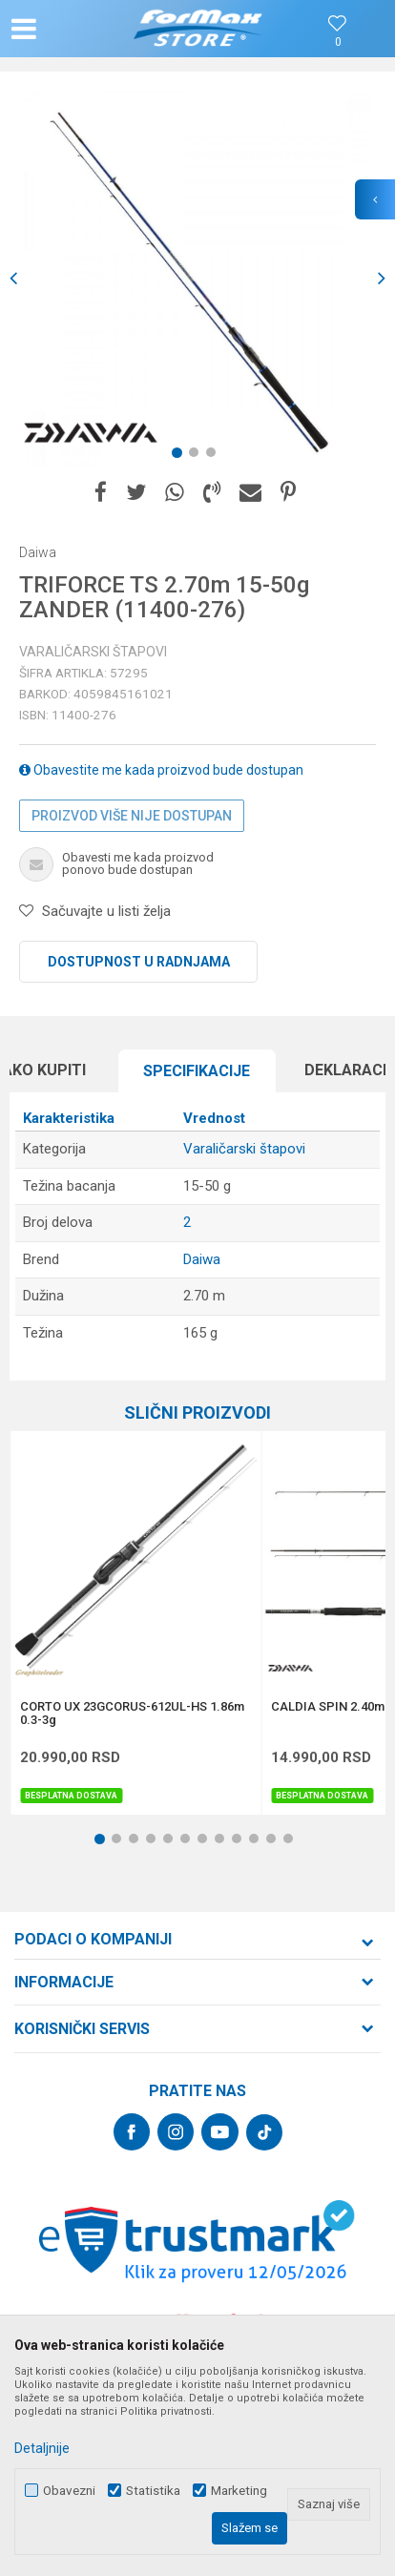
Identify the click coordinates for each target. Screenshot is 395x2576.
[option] (197, 279)
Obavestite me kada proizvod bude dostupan (161, 770)
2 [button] (197, 456)
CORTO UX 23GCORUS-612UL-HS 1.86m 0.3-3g (132, 1713)
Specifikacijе (196, 1071)
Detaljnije (42, 2448)
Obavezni (69, 2490)
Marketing (239, 2490)
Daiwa (201, 1259)
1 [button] (180, 456)
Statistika (153, 2490)
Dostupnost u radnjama (139, 961)
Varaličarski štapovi (93, 651)
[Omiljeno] (337, 42)
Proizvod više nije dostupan (131, 815)
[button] (68, 28)
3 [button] (214, 456)
